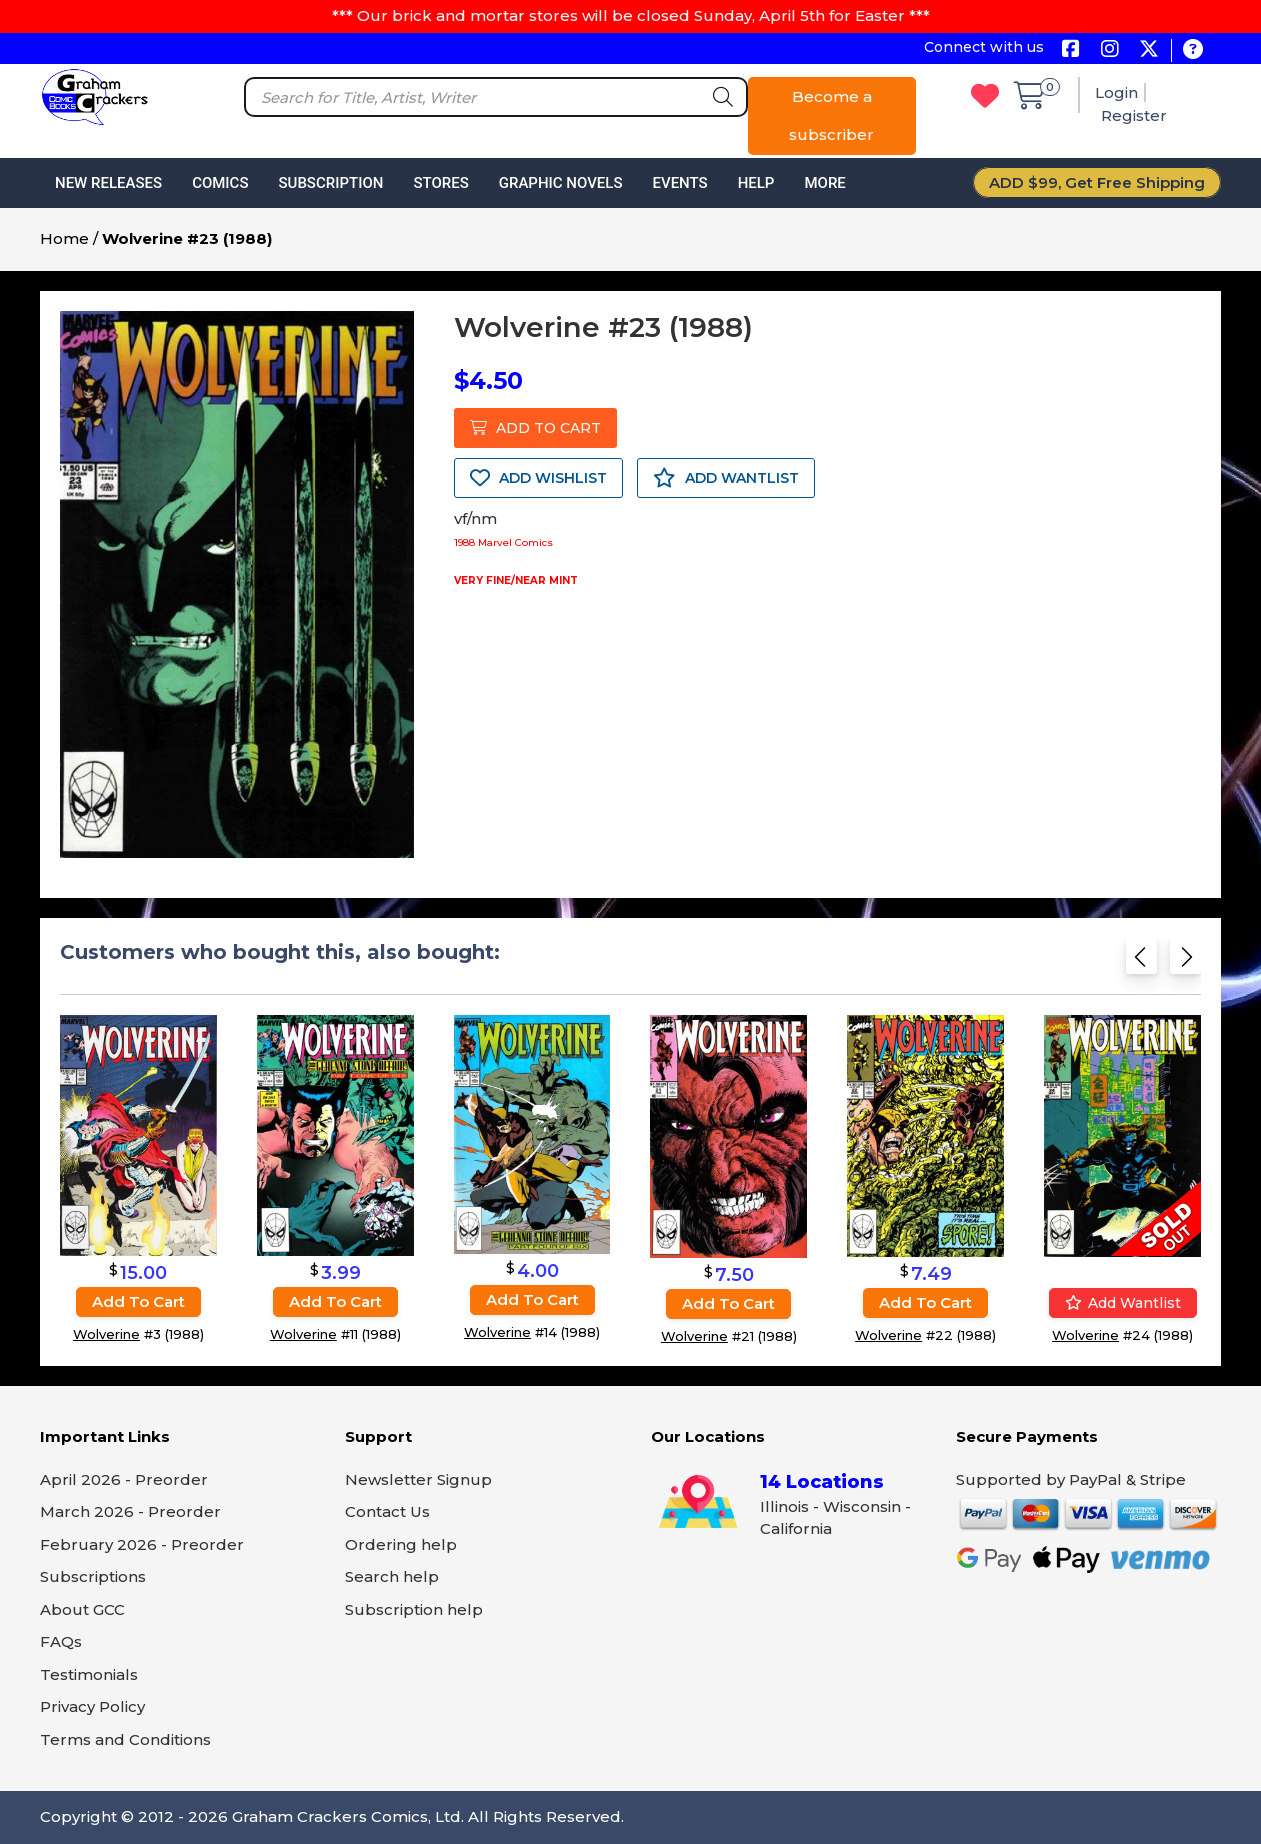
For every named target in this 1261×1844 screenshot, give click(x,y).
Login (1116, 92)
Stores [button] (440, 183)
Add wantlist (1123, 1303)
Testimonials (89, 1674)
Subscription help (414, 1609)
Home (64, 238)
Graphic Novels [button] (561, 183)
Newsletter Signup (418, 1479)
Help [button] (756, 183)
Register (1134, 115)
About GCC (82, 1609)
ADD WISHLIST (538, 478)
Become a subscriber (831, 115)
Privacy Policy (92, 1706)
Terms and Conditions (125, 1739)
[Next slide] (1185, 962)
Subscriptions (93, 1576)
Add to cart (138, 1301)
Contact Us (387, 1511)
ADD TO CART (535, 428)
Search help (392, 1576)
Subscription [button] (331, 183)
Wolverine (106, 1334)
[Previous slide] (1141, 962)
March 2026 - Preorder (130, 1511)
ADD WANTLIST (726, 478)
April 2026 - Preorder (124, 1479)
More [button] (824, 183)
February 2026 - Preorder (142, 1544)
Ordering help (401, 1544)
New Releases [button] (108, 183)
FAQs (61, 1641)
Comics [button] (220, 183)
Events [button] (679, 183)
